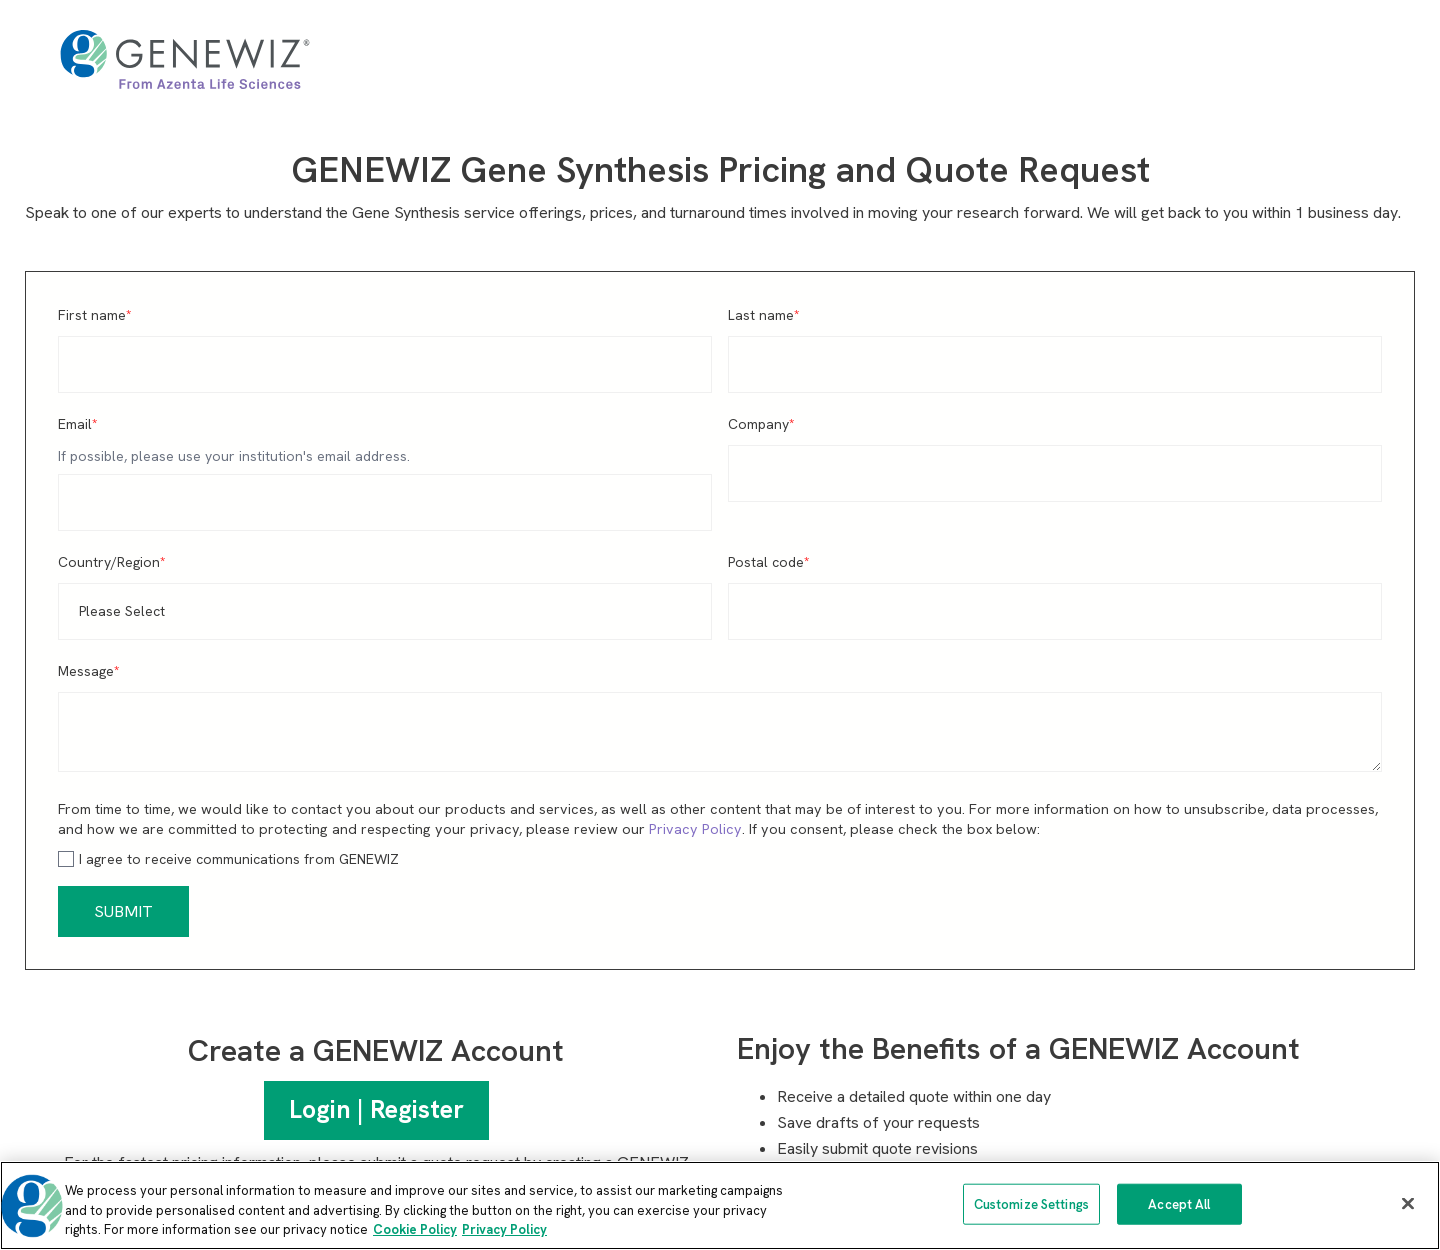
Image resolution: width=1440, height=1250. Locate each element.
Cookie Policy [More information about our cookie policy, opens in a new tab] (415, 1229)
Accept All (1179, 1203)
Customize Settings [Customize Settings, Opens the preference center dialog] (1031, 1203)
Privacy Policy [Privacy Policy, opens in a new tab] (504, 1229)
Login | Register (376, 1109)
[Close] (1408, 1203)
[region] (720, 1205)
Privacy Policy (695, 829)
